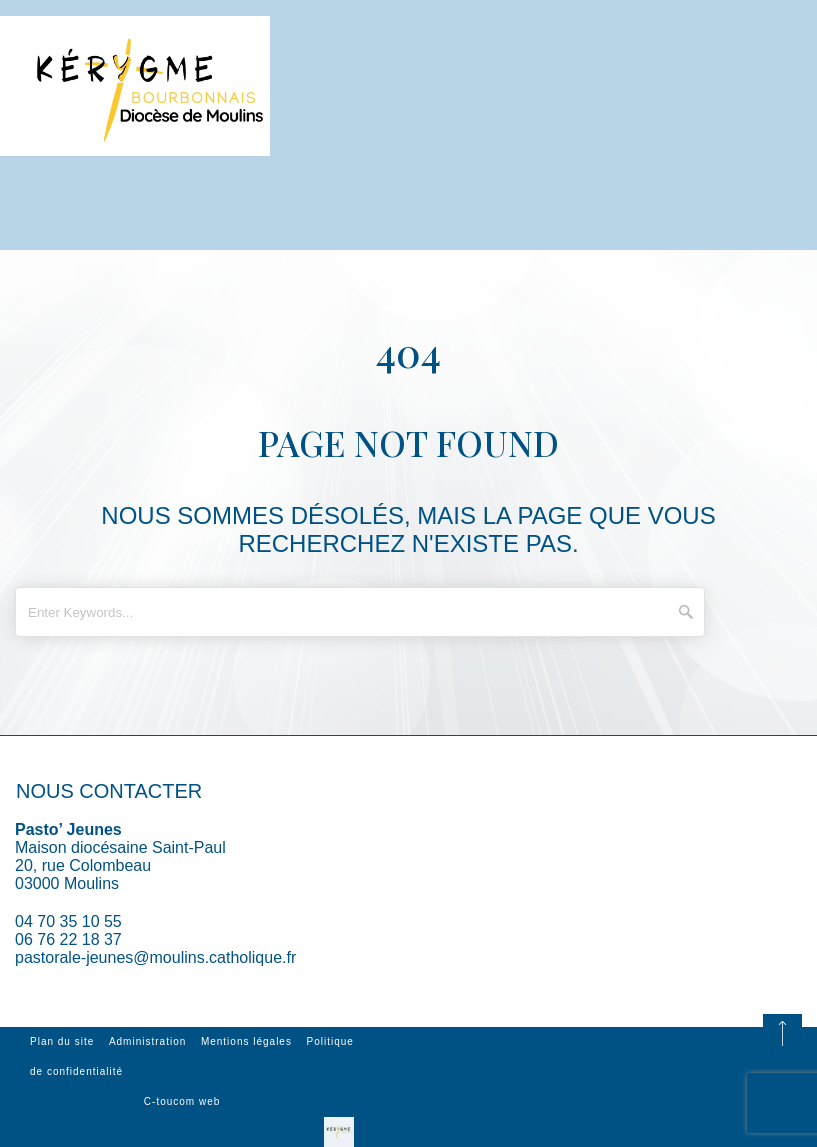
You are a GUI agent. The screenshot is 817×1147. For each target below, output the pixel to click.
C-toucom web (182, 1101)
